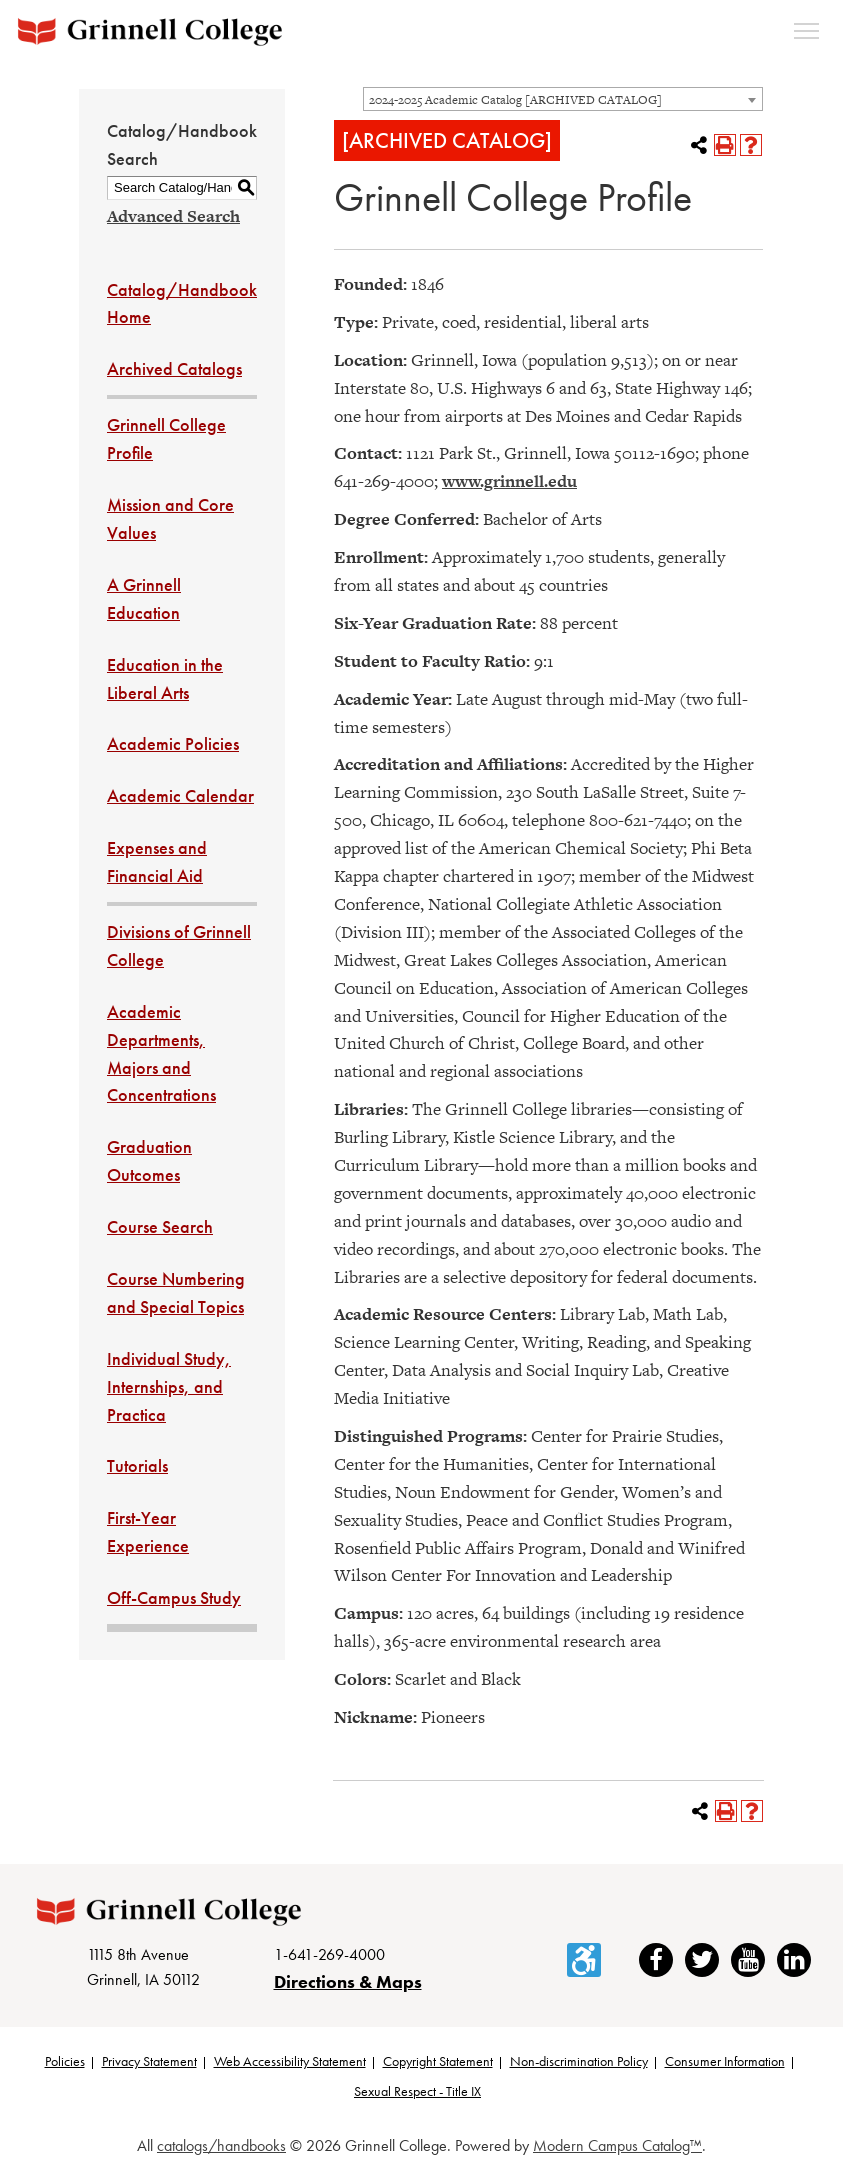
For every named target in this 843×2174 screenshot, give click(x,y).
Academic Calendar (180, 795)
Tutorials (137, 1465)
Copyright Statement (438, 2061)
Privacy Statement (149, 2061)
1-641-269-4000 (329, 1954)
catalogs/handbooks (221, 2145)
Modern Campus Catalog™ (617, 2145)
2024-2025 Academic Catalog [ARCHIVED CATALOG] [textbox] (515, 100)
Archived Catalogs (174, 368)
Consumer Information (725, 2061)
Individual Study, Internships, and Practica (169, 1386)
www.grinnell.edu (509, 481)
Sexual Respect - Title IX (417, 2091)
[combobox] (563, 99)
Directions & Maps (348, 1981)
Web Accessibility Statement (290, 2061)
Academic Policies (173, 743)
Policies (65, 2061)
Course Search (160, 1226)
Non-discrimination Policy (579, 2061)
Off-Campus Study (174, 1597)
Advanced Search (173, 216)
